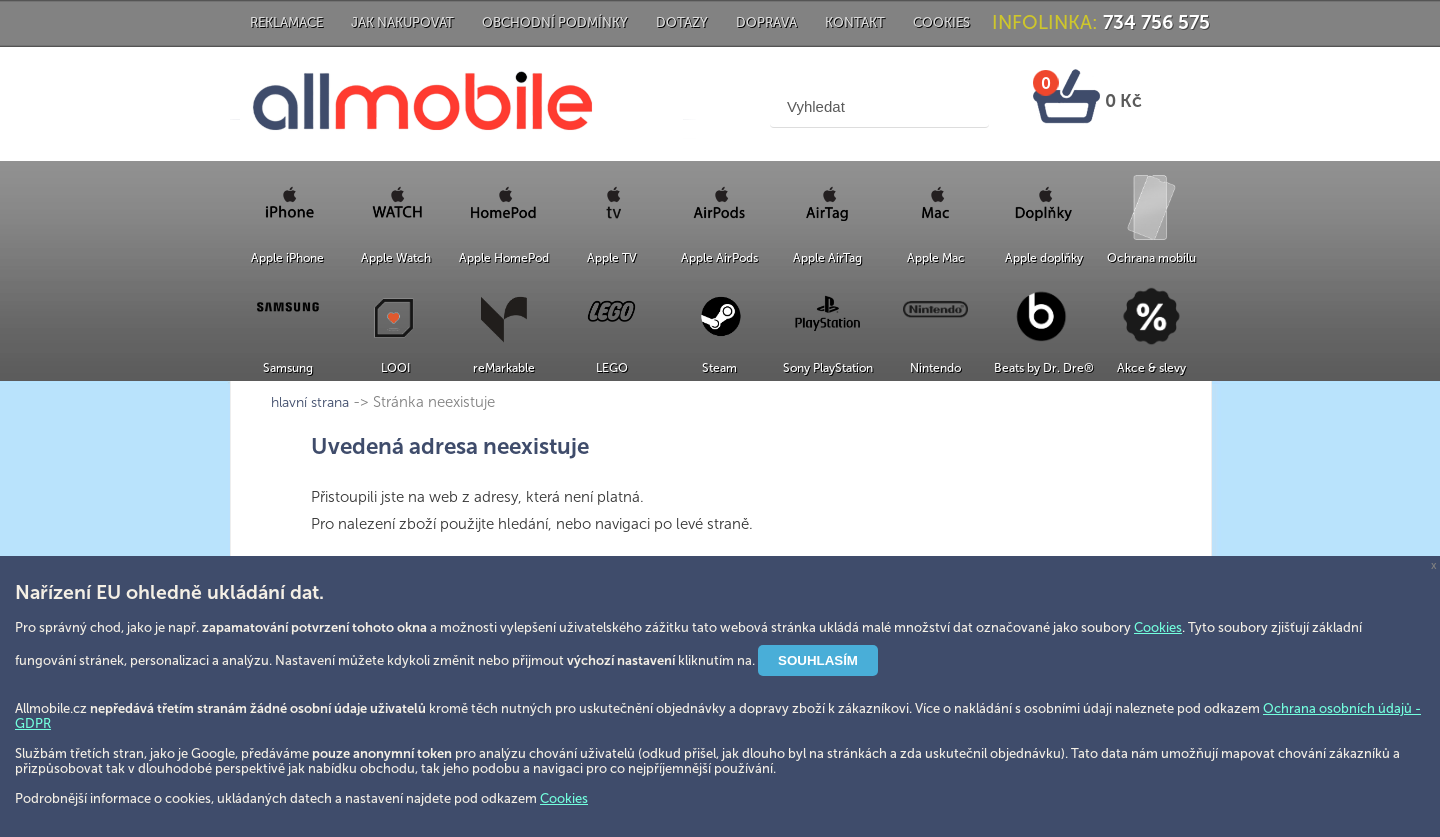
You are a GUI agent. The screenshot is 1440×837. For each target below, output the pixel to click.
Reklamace (286, 22)
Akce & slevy (1151, 368)
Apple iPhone (287, 258)
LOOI (395, 368)
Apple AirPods (719, 258)
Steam (719, 368)
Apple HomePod (504, 258)
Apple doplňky (1044, 258)
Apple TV (612, 258)
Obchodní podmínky (555, 22)
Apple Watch (396, 258)
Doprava (766, 22)
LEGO (612, 368)
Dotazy (682, 22)
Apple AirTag (827, 258)
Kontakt (855, 22)
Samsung (288, 368)
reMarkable (504, 368)
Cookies (941, 22)
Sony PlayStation (828, 368)
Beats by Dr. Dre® (1044, 368)
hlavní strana (996, 402)
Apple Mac (936, 258)
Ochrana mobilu (1151, 258)
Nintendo (935, 368)
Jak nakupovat (402, 22)
